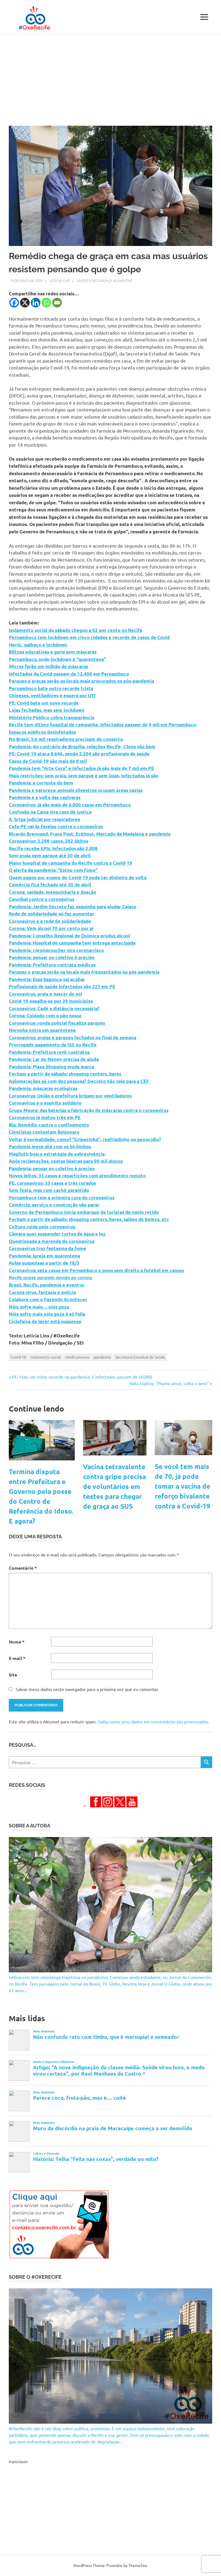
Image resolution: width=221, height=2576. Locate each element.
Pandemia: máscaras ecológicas (43, 1088)
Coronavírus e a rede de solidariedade (50, 921)
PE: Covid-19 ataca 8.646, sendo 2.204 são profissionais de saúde (79, 754)
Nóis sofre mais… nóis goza (39, 1307)
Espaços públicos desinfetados (42, 732)
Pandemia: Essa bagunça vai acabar (47, 979)
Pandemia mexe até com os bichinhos (50, 1146)
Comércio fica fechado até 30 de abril (50, 884)
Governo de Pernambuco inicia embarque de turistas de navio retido (84, 1212)
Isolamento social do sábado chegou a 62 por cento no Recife (75, 630)
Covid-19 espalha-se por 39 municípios (51, 1001)
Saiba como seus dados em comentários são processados (153, 1721)
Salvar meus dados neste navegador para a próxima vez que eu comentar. (87, 1689)
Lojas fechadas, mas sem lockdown (46, 710)
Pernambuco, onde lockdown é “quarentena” (57, 659)
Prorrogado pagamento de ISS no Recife (52, 1045)
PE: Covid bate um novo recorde (44, 703)
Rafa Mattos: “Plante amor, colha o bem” (169, 1383)
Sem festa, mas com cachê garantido (49, 1190)
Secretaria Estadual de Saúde (140, 1356)
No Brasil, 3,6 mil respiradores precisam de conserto (66, 739)
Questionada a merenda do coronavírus (52, 1241)
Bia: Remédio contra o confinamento (49, 1125)
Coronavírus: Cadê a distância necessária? (54, 1008)
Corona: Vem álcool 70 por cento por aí (51, 928)
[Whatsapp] (46, 302)
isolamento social (46, 1356)
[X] (25, 302)
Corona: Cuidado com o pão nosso (45, 1015)
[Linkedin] (35, 302)
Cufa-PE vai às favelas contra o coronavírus (56, 826)
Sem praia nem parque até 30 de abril (50, 855)
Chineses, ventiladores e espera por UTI (52, 695)
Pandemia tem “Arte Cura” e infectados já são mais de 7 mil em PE (81, 768)
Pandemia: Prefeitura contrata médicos (52, 965)
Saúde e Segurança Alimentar (104, 280)
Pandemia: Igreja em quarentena (44, 1256)
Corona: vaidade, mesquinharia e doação (52, 892)
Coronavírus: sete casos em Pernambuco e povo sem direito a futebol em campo (96, 1270)
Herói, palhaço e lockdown (38, 645)
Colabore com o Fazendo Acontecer (48, 1299)
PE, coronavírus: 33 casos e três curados (52, 1183)
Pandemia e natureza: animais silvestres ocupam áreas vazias (76, 790)
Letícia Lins (59, 280)
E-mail (17, 1658)
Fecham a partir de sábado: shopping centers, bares (65, 1074)
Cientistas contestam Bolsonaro (44, 1132)
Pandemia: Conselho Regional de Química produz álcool (69, 936)
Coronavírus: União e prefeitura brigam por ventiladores (70, 1096)
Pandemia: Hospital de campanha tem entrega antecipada (72, 943)
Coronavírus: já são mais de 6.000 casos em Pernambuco (70, 805)
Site (13, 1675)
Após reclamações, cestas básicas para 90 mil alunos (66, 1161)
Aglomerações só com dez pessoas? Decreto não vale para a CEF (79, 1081)
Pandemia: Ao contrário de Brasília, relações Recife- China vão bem (82, 746)
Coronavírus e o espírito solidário (45, 1103)
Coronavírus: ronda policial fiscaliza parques (57, 1023)
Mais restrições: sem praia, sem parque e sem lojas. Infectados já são (83, 776)
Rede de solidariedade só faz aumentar (51, 914)
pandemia (102, 1356)
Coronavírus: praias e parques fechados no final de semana (72, 1037)
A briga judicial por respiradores (44, 819)
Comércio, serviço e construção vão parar (54, 1205)
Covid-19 (18, 1356)
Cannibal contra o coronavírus (41, 899)
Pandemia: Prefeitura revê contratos (49, 1052)
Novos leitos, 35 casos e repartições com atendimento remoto (77, 1175)
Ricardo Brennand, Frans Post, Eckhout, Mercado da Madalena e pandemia (89, 834)
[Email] (57, 302)
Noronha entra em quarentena (42, 1030)
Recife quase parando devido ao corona (50, 1277)
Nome (16, 1642)
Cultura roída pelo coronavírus (42, 1227)
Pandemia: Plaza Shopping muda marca (51, 1066)
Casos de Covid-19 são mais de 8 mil (48, 761)
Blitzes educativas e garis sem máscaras (52, 652)
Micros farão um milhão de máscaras (48, 666)
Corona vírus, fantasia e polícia (42, 1292)
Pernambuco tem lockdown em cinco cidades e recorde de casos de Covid (89, 637)
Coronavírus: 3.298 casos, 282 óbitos (48, 841)
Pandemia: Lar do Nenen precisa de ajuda (54, 1059)
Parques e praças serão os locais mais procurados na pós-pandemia (81, 681)
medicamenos (77, 1356)
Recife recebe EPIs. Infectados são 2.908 (53, 848)
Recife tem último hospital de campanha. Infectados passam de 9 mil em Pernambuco (102, 724)
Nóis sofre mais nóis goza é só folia (47, 1314)
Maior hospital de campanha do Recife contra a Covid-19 (70, 863)
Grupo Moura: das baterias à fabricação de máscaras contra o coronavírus (88, 1110)
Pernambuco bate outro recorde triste (51, 688)
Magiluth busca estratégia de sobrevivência (57, 1154)
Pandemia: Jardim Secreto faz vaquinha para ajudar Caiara (72, 906)
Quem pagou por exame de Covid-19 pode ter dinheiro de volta (78, 877)
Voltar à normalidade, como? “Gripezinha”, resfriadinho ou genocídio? (85, 1139)
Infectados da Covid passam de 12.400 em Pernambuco (69, 674)
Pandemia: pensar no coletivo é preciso (52, 957)
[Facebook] (14, 302)
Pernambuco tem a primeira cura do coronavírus (61, 1197)
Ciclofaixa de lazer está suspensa (45, 1321)
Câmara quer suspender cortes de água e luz (57, 1234)
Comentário (23, 1568)
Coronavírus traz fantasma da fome (47, 1248)
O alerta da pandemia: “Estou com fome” (53, 870)
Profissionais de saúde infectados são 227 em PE (62, 986)
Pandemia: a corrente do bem (41, 783)
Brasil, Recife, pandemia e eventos (46, 1285)
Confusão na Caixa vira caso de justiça (50, 812)
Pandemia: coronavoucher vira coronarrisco (56, 950)
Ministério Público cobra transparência (51, 717)
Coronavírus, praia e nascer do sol (45, 994)
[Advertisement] (110, 75)
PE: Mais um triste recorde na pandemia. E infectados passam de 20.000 (82, 1376)
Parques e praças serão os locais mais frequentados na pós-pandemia (84, 972)
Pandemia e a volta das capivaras (45, 797)
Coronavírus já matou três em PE (45, 1117)
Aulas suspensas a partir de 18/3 (44, 1263)
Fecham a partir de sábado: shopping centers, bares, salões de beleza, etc (89, 1219)
